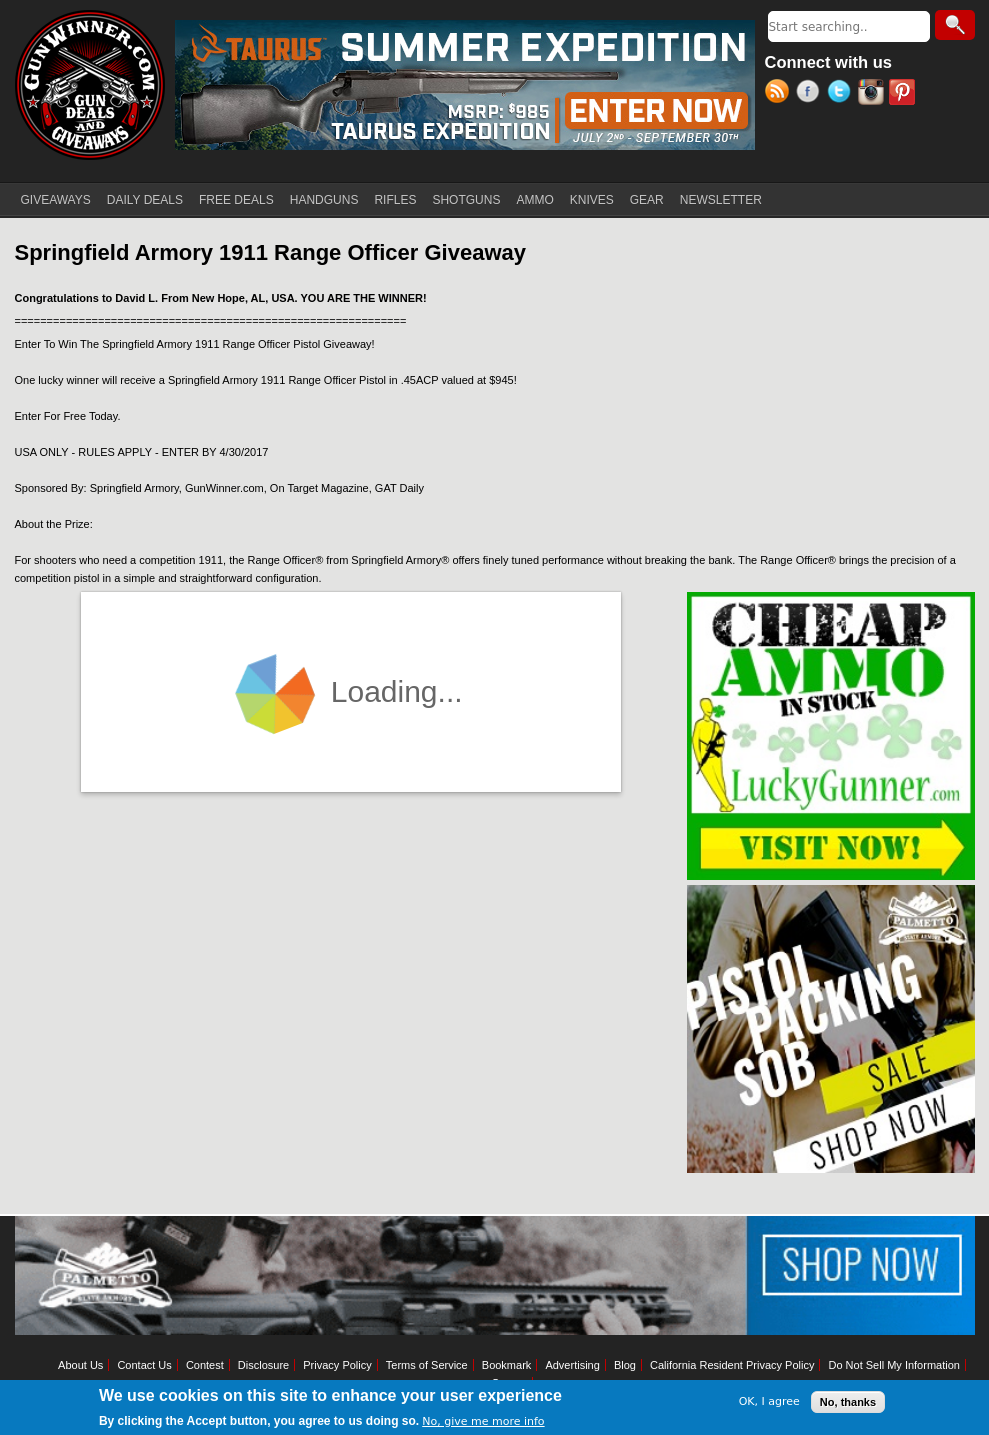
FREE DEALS (236, 200)
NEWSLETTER (721, 200)
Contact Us (144, 1365)
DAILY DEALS (145, 200)
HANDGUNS (324, 200)
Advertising (572, 1365)
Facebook (811, 94)
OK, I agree (769, 1401)
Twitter (842, 94)
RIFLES (395, 200)
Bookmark (507, 1365)
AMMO (534, 200)
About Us (80, 1365)
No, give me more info (483, 1421)
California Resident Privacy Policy (732, 1365)
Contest (205, 1365)
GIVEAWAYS (56, 200)
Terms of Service (427, 1365)
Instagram (873, 94)
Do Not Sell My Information (893, 1365)
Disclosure (263, 1365)
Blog (625, 1365)
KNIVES (592, 200)
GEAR (647, 200)
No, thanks (848, 1402)
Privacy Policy (337, 1365)
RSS (780, 94)
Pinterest (904, 94)
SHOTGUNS (466, 200)
